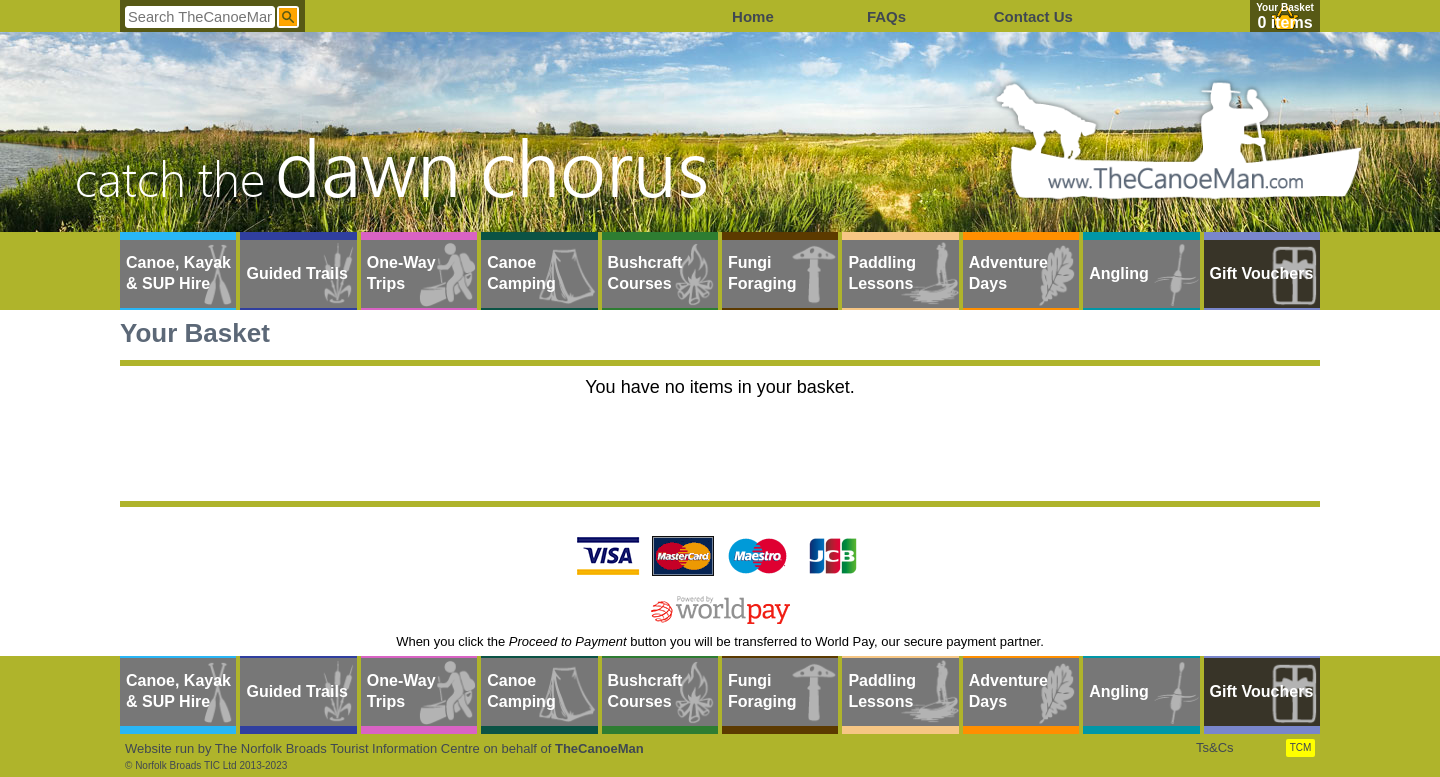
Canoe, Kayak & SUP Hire (178, 273)
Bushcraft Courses (645, 273)
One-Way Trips (401, 273)
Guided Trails (296, 273)
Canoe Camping (521, 273)
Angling (1119, 273)
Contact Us (1033, 16)
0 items (1284, 22)
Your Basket (1285, 7)
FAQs (886, 16)
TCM (1301, 747)
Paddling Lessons (882, 273)
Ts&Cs (1215, 747)
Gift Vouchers (1262, 273)
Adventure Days (1008, 273)
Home (753, 16)
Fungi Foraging (762, 273)
